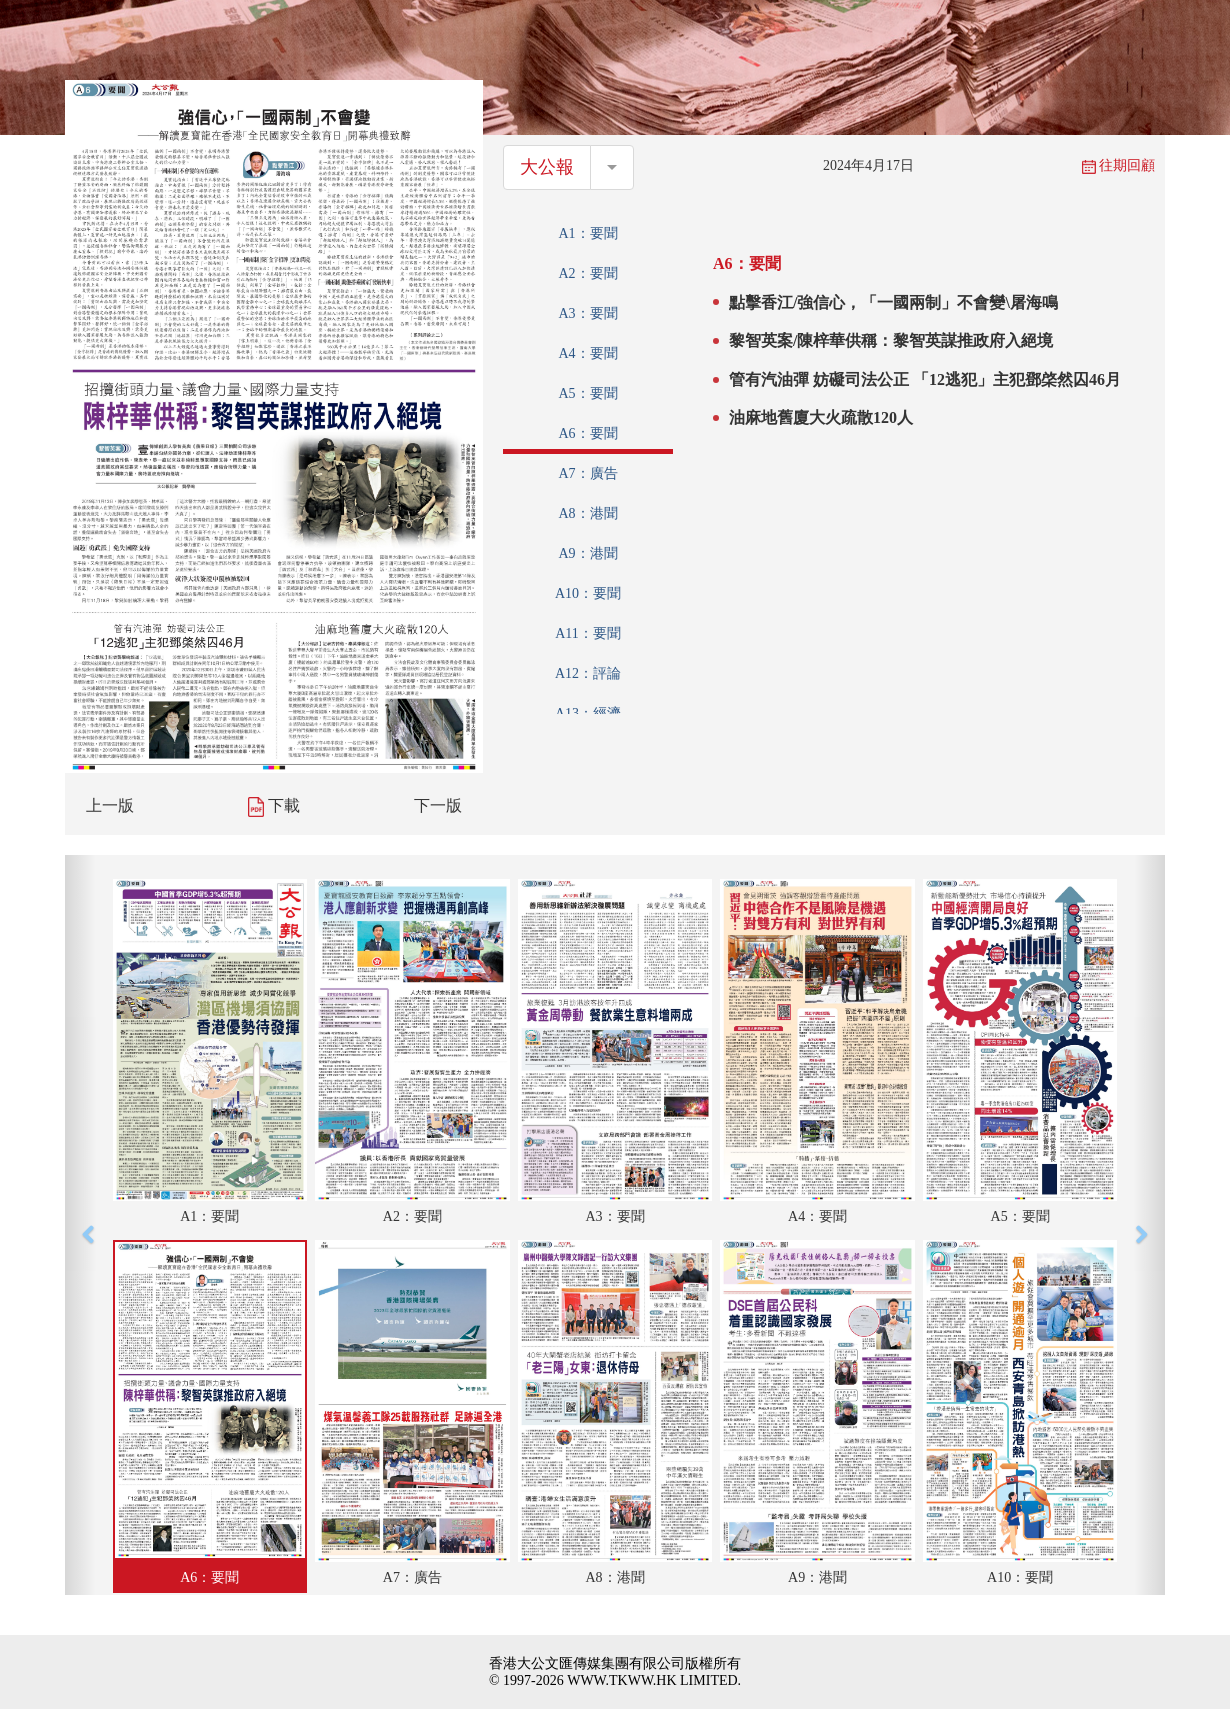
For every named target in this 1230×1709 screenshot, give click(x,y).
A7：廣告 (587, 473)
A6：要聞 (587, 433)
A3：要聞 (587, 313)
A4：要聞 (587, 353)
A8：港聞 (587, 513)
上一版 (110, 805)
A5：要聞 (587, 393)
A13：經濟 (588, 713)
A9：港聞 (587, 553)
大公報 (547, 167)
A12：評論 (588, 673)
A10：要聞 (588, 593)
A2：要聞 (587, 273)
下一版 (438, 805)
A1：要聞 (587, 233)
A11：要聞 (588, 633)
